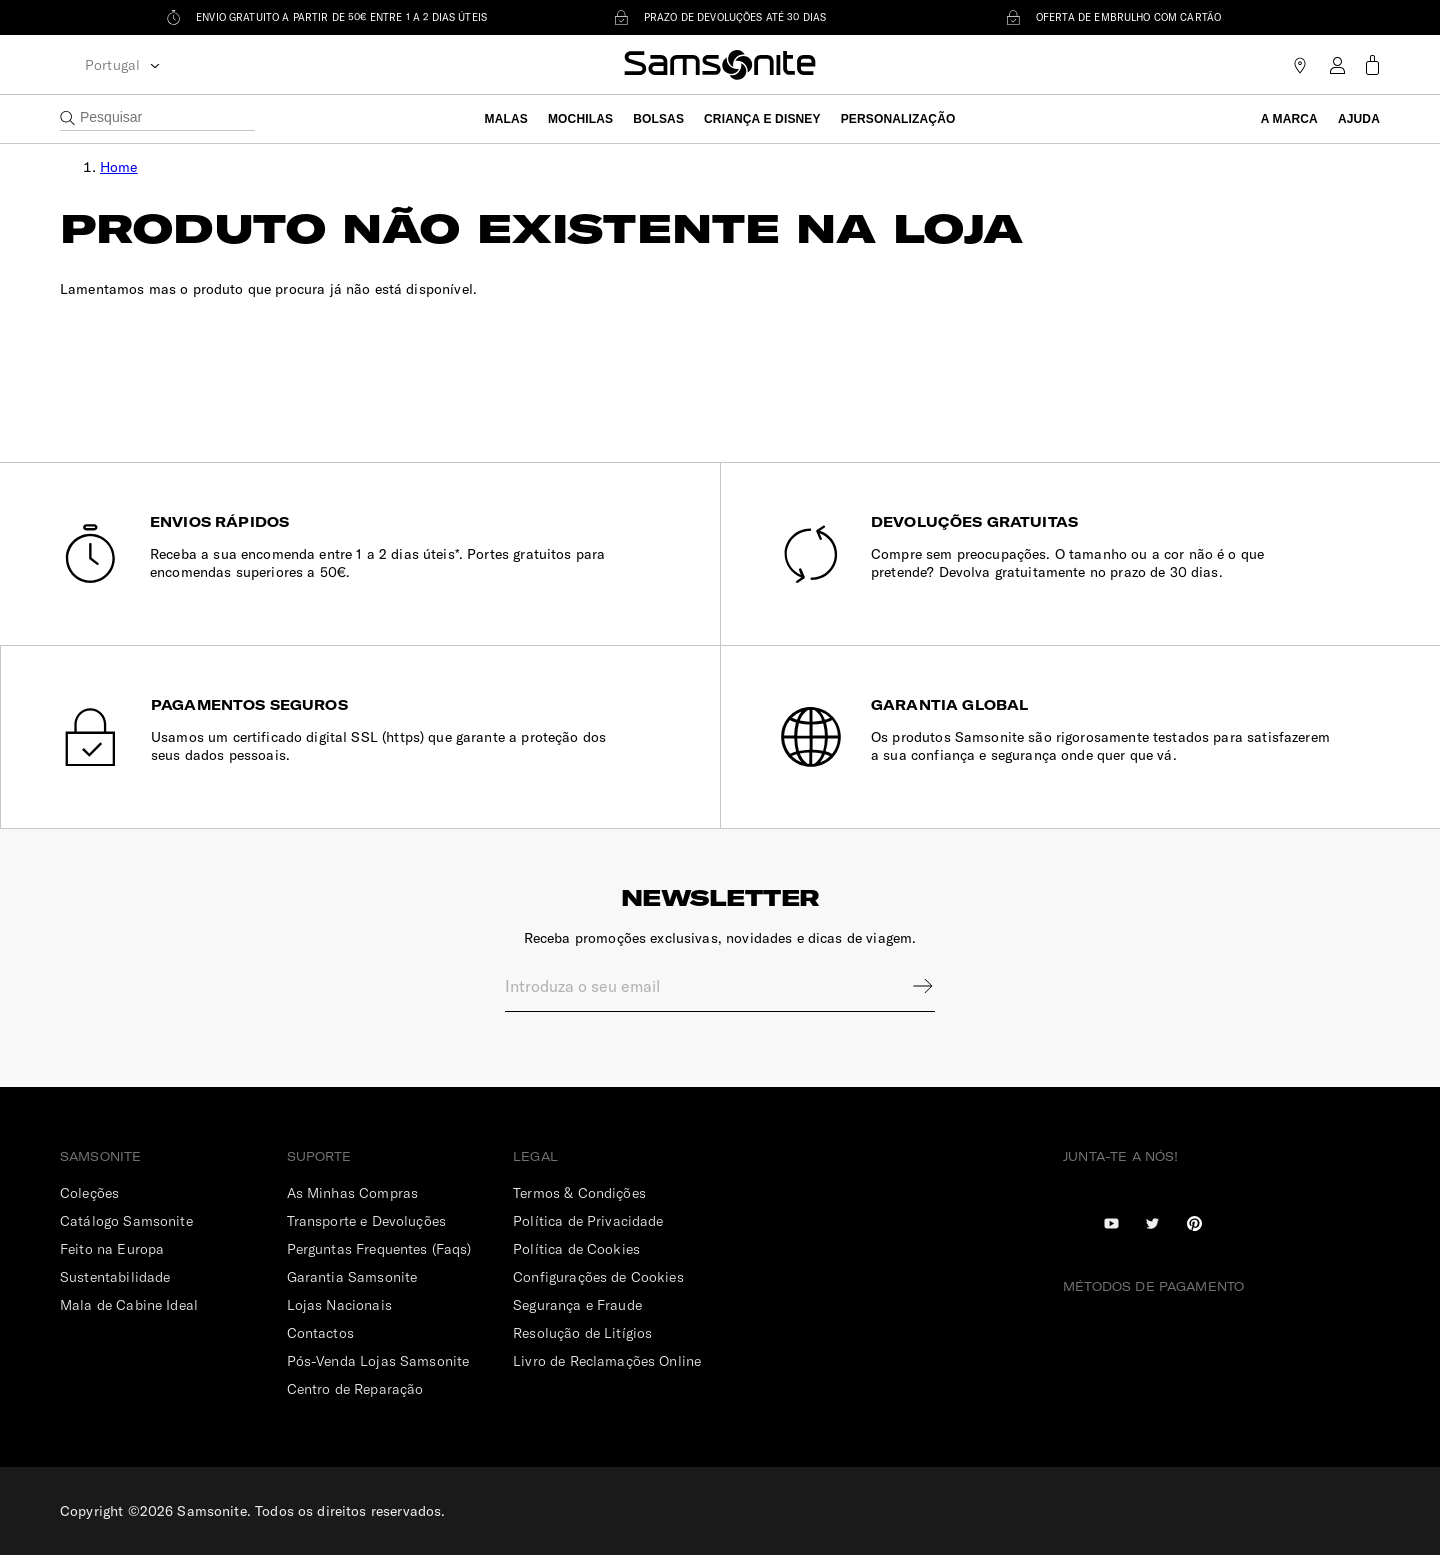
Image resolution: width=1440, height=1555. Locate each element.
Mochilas (580, 119)
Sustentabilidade (115, 1277)
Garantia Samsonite (352, 1277)
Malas (506, 119)
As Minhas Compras (353, 1193)
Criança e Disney (762, 119)
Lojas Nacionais (339, 1305)
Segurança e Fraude (577, 1305)
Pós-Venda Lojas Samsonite (378, 1361)
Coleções (89, 1193)
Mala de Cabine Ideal (129, 1305)
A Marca (1289, 119)
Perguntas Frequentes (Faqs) (379, 1249)
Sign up (910, 986)
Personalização (898, 119)
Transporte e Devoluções (366, 1221)
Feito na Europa (112, 1249)
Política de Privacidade (588, 1221)
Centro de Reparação (355, 1389)
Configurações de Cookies (598, 1277)
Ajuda (1359, 119)
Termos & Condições (579, 1193)
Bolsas (658, 119)
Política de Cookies (576, 1249)
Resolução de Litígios (582, 1333)
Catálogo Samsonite (126, 1221)
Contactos (320, 1333)
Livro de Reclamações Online (607, 1361)
